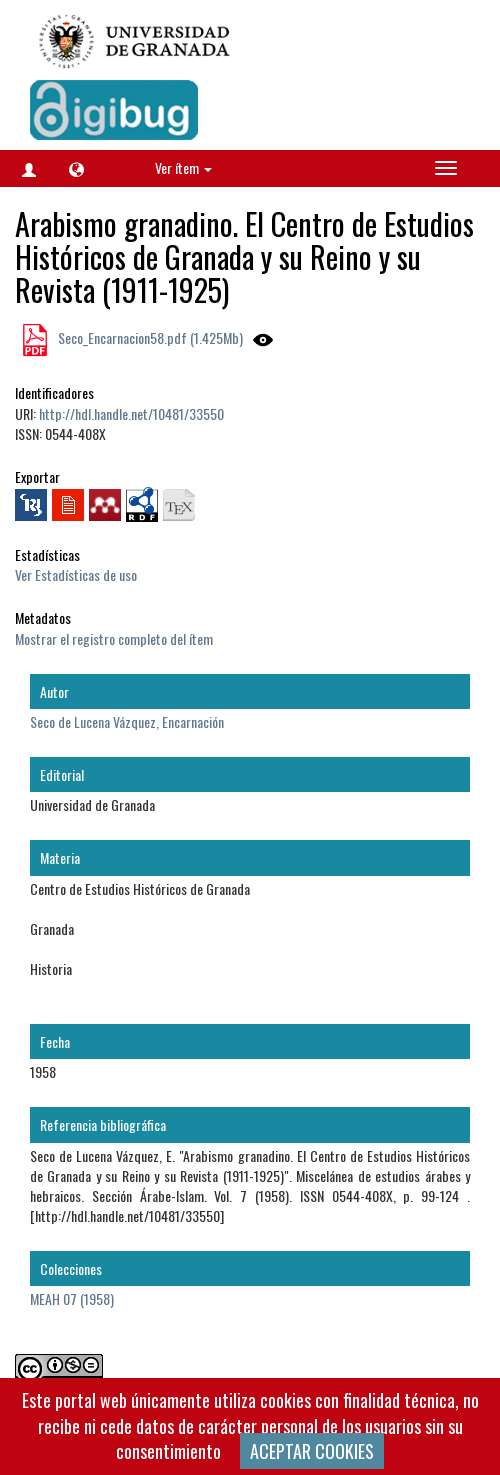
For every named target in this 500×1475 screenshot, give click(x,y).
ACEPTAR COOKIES (312, 1451)
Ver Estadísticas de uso (76, 574)
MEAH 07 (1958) (72, 1298)
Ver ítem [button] (183, 167)
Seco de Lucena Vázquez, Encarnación (127, 721)
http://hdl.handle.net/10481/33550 (131, 413)
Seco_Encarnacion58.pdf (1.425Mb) (149, 337)
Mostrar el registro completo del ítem (114, 638)
